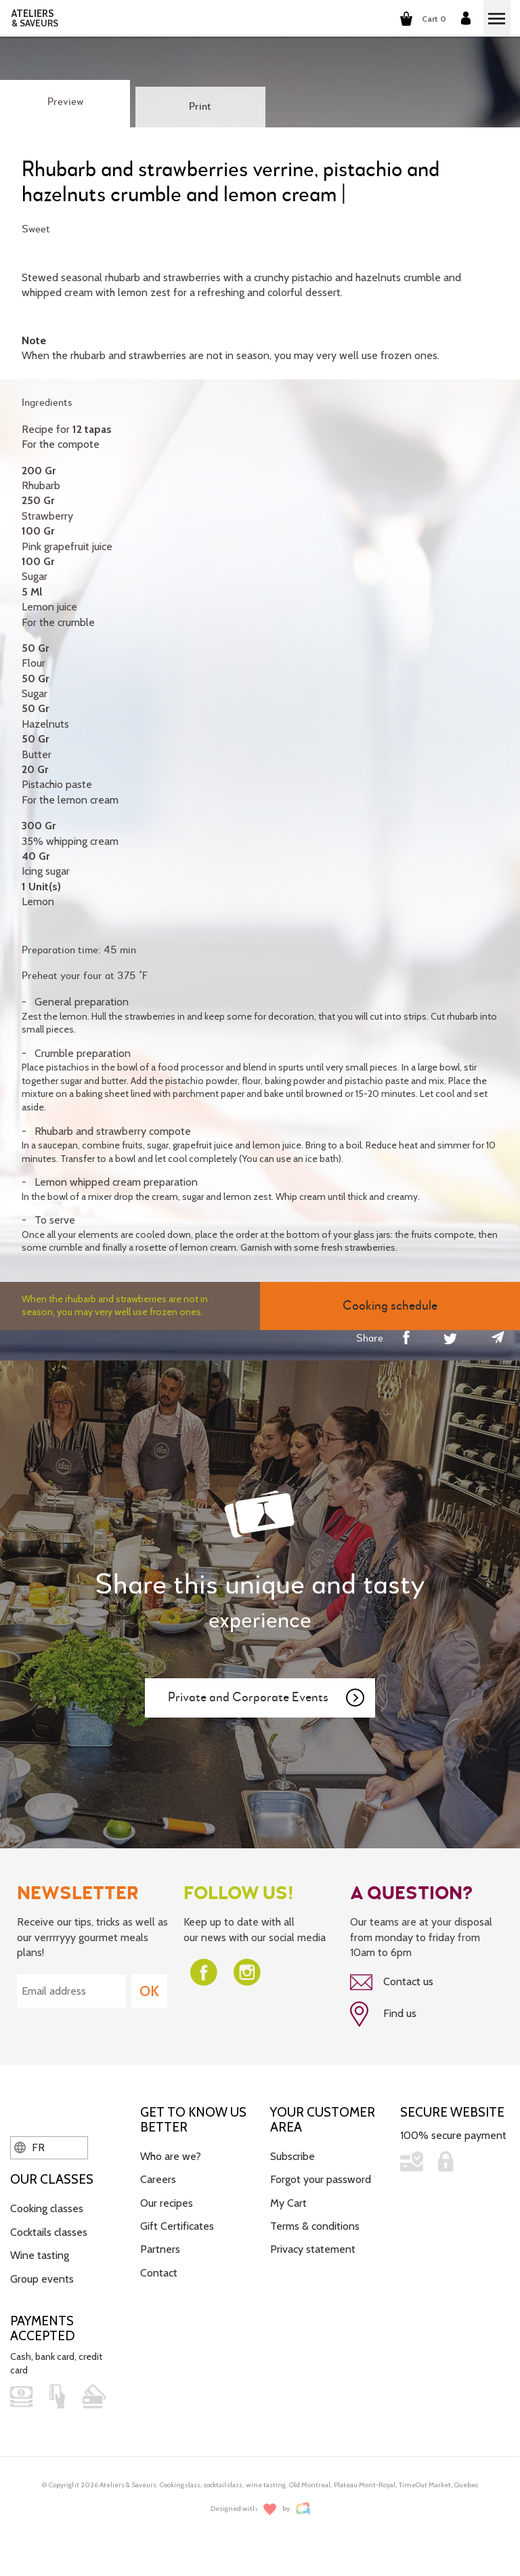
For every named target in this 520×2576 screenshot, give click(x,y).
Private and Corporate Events (267, 1698)
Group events (42, 2278)
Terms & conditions (315, 2226)
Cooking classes (46, 2208)
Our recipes (166, 2203)
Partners (160, 2249)
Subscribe (292, 2156)
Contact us (391, 1982)
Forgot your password (320, 2179)
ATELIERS (35, 18)
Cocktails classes (48, 2232)
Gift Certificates (177, 2226)
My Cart (288, 2203)
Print (200, 107)
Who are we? (170, 2156)
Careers (158, 2179)
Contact (158, 2272)
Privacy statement (312, 2249)
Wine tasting (39, 2255)
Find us (383, 2014)
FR (29, 2147)
